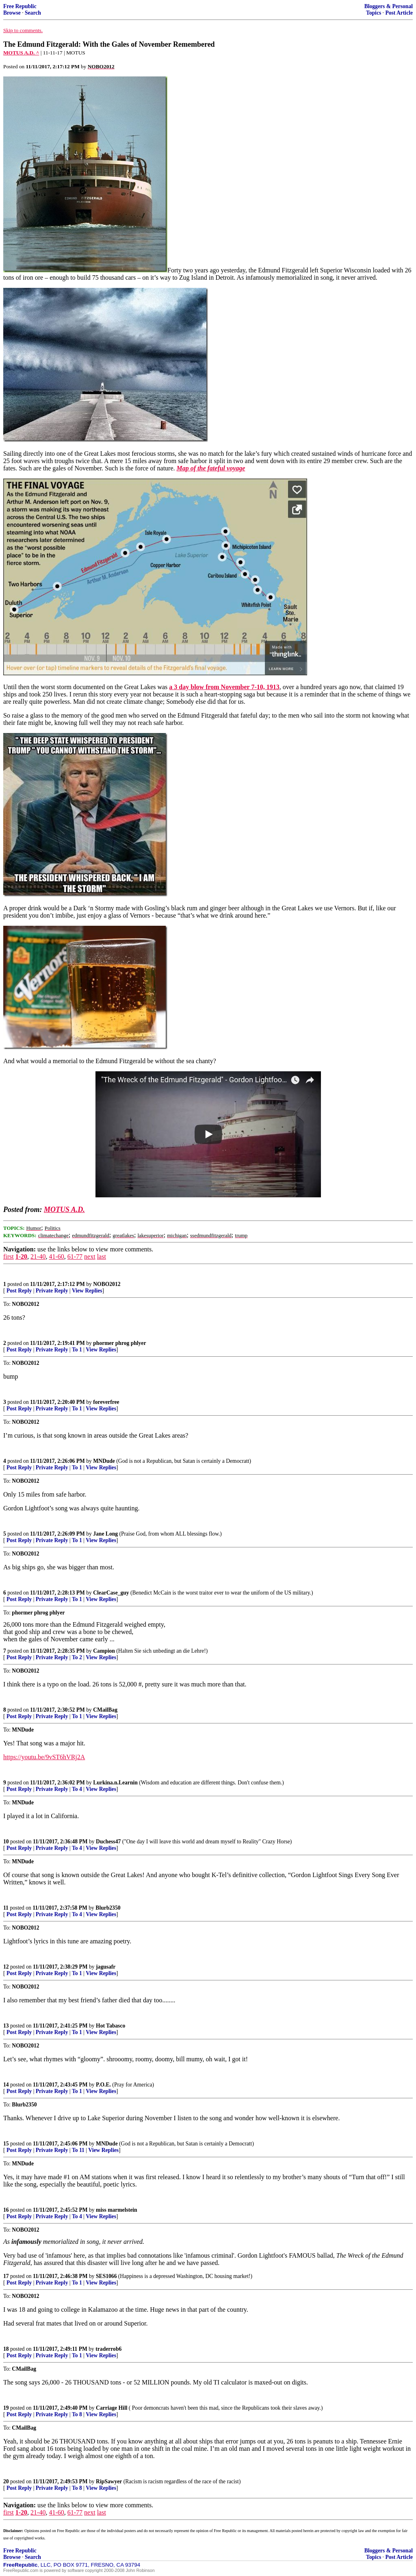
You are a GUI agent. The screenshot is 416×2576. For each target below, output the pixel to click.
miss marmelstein (116, 2210)
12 (6, 1967)
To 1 (77, 1350)
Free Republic (20, 6)
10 (6, 1841)
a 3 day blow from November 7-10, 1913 (224, 686)
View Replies (87, 1291)
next (89, 1256)
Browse (12, 13)
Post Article (399, 13)
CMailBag (105, 1710)
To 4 (77, 1789)
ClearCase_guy (111, 1593)
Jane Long (105, 1534)
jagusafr (105, 1967)
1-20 (21, 1256)
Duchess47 (108, 1841)
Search (33, 13)
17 (6, 2276)
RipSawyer (109, 2481)
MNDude (104, 1461)
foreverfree (106, 1402)
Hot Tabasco (110, 2026)
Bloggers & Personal (388, 6)
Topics (373, 13)
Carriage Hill (111, 2408)
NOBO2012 (106, 1284)
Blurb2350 (107, 1908)
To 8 (77, 2414)
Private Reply (52, 1291)
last (101, 1256)
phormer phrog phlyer (119, 1343)
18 (6, 2349)
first (8, 1256)
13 (6, 2026)
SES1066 (106, 2276)
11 (6, 1908)
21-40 (38, 1256)
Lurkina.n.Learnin (115, 1783)
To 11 (78, 2150)
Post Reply (19, 1291)
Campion (104, 1651)
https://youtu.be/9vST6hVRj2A (44, 1757)
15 (6, 2144)
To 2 (77, 1657)
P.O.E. (103, 2085)
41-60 (56, 1256)
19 (6, 2408)
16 (6, 2210)
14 (6, 2085)
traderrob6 (108, 2349)
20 (6, 2481)
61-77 (74, 1256)
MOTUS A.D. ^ (21, 53)
